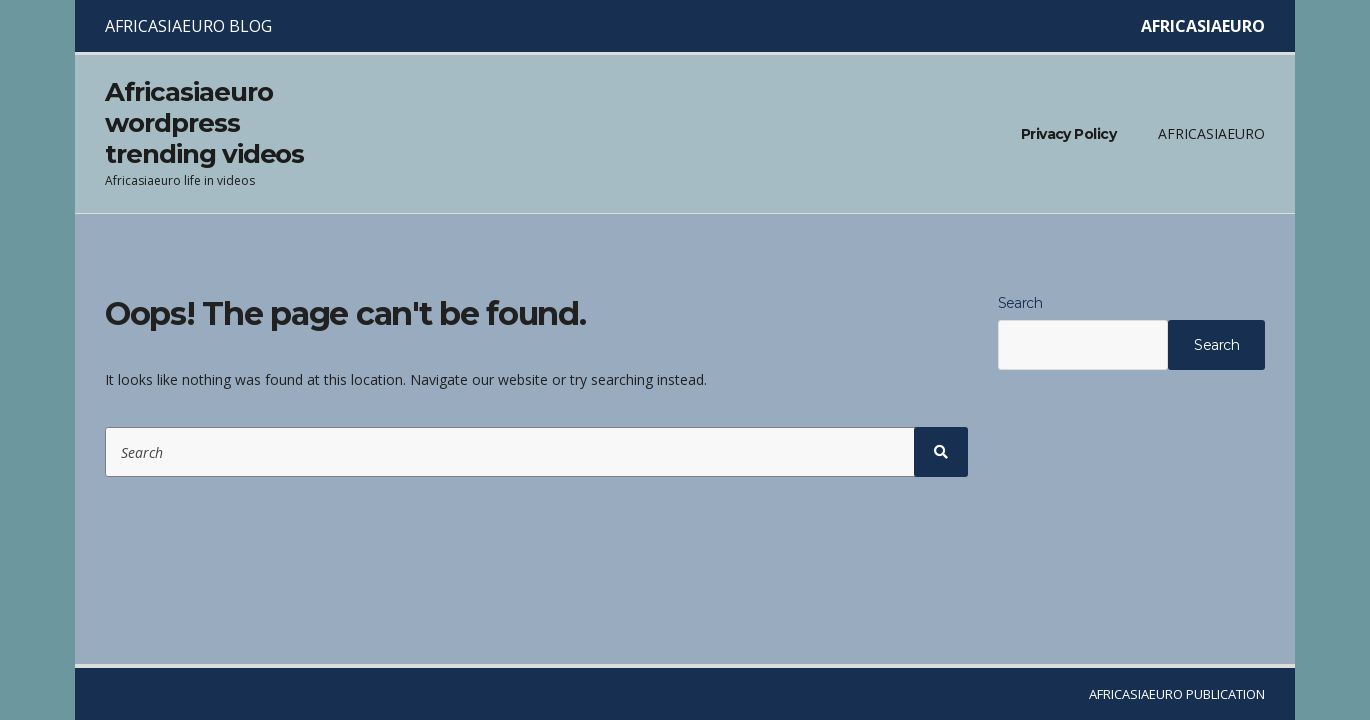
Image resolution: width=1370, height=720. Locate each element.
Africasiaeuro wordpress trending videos (204, 123)
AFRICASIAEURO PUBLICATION (1177, 694)
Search (1020, 303)
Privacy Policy (1068, 134)
